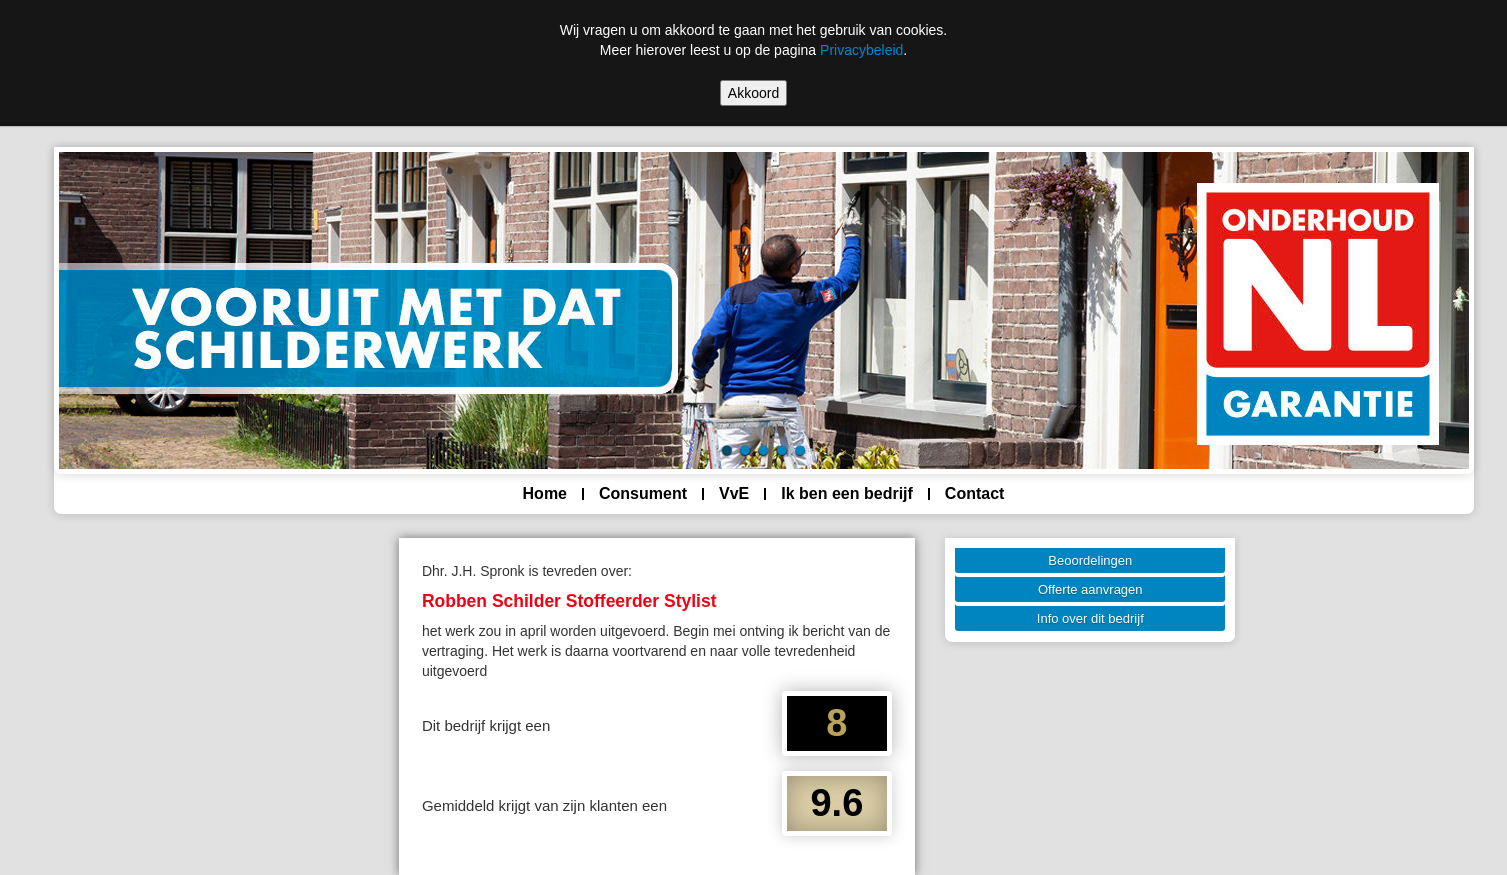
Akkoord (753, 93)
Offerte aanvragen (1090, 589)
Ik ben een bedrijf (847, 493)
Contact (975, 493)
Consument (643, 493)
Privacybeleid (861, 50)
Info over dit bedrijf (1090, 618)
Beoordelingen (1090, 560)
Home (545, 493)
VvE (734, 493)
